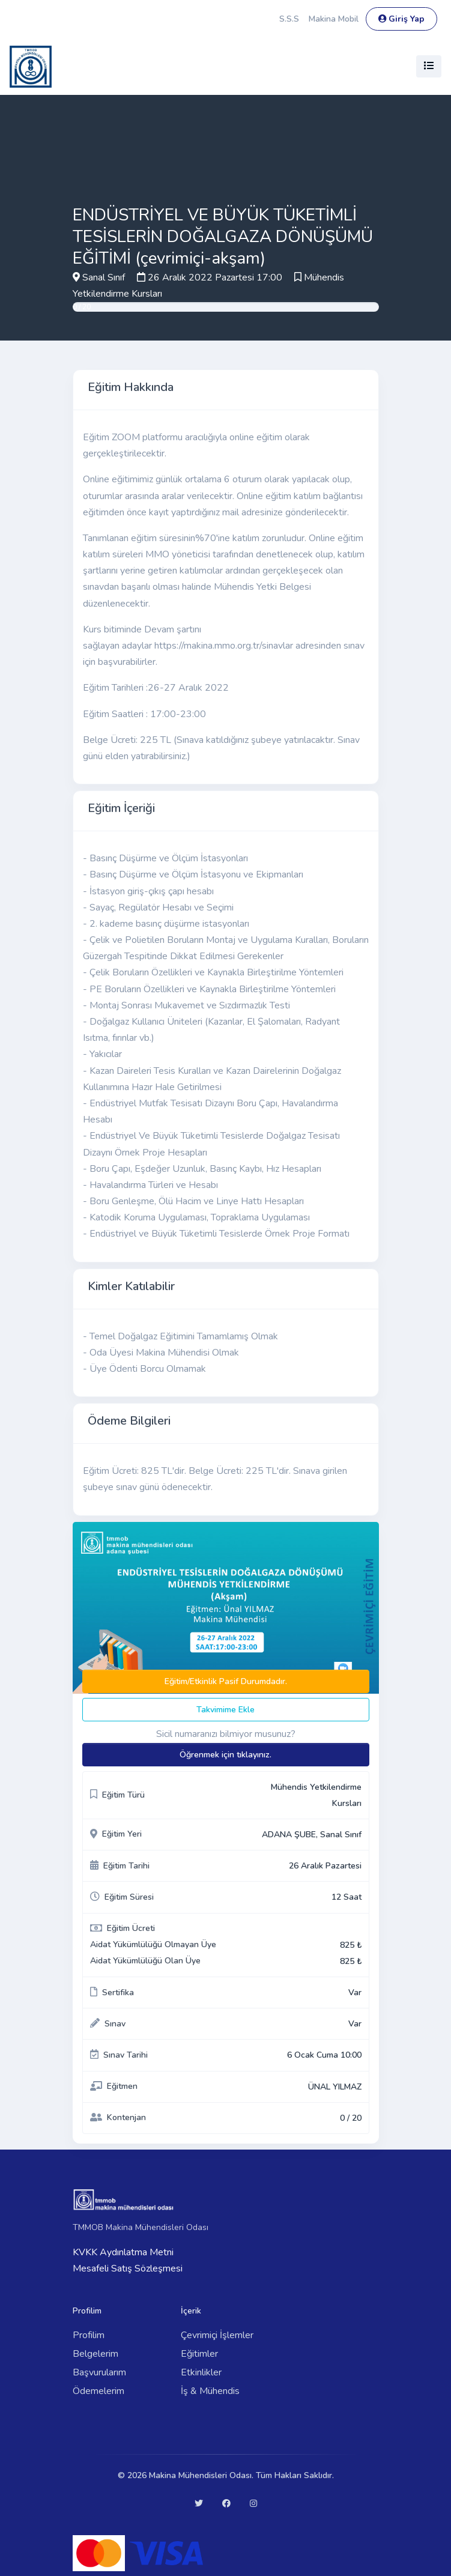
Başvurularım (99, 2372)
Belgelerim (95, 2353)
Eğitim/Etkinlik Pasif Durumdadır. (226, 1681)
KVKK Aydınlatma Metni (123, 2252)
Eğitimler (199, 2353)
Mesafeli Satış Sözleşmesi (128, 2268)
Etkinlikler (201, 2372)
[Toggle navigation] (428, 66)
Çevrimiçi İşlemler (217, 2335)
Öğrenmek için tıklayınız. (225, 1754)
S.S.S (289, 19)
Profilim (88, 2335)
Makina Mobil (334, 19)
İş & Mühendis (210, 2391)
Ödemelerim (98, 2391)
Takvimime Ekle (225, 1709)
